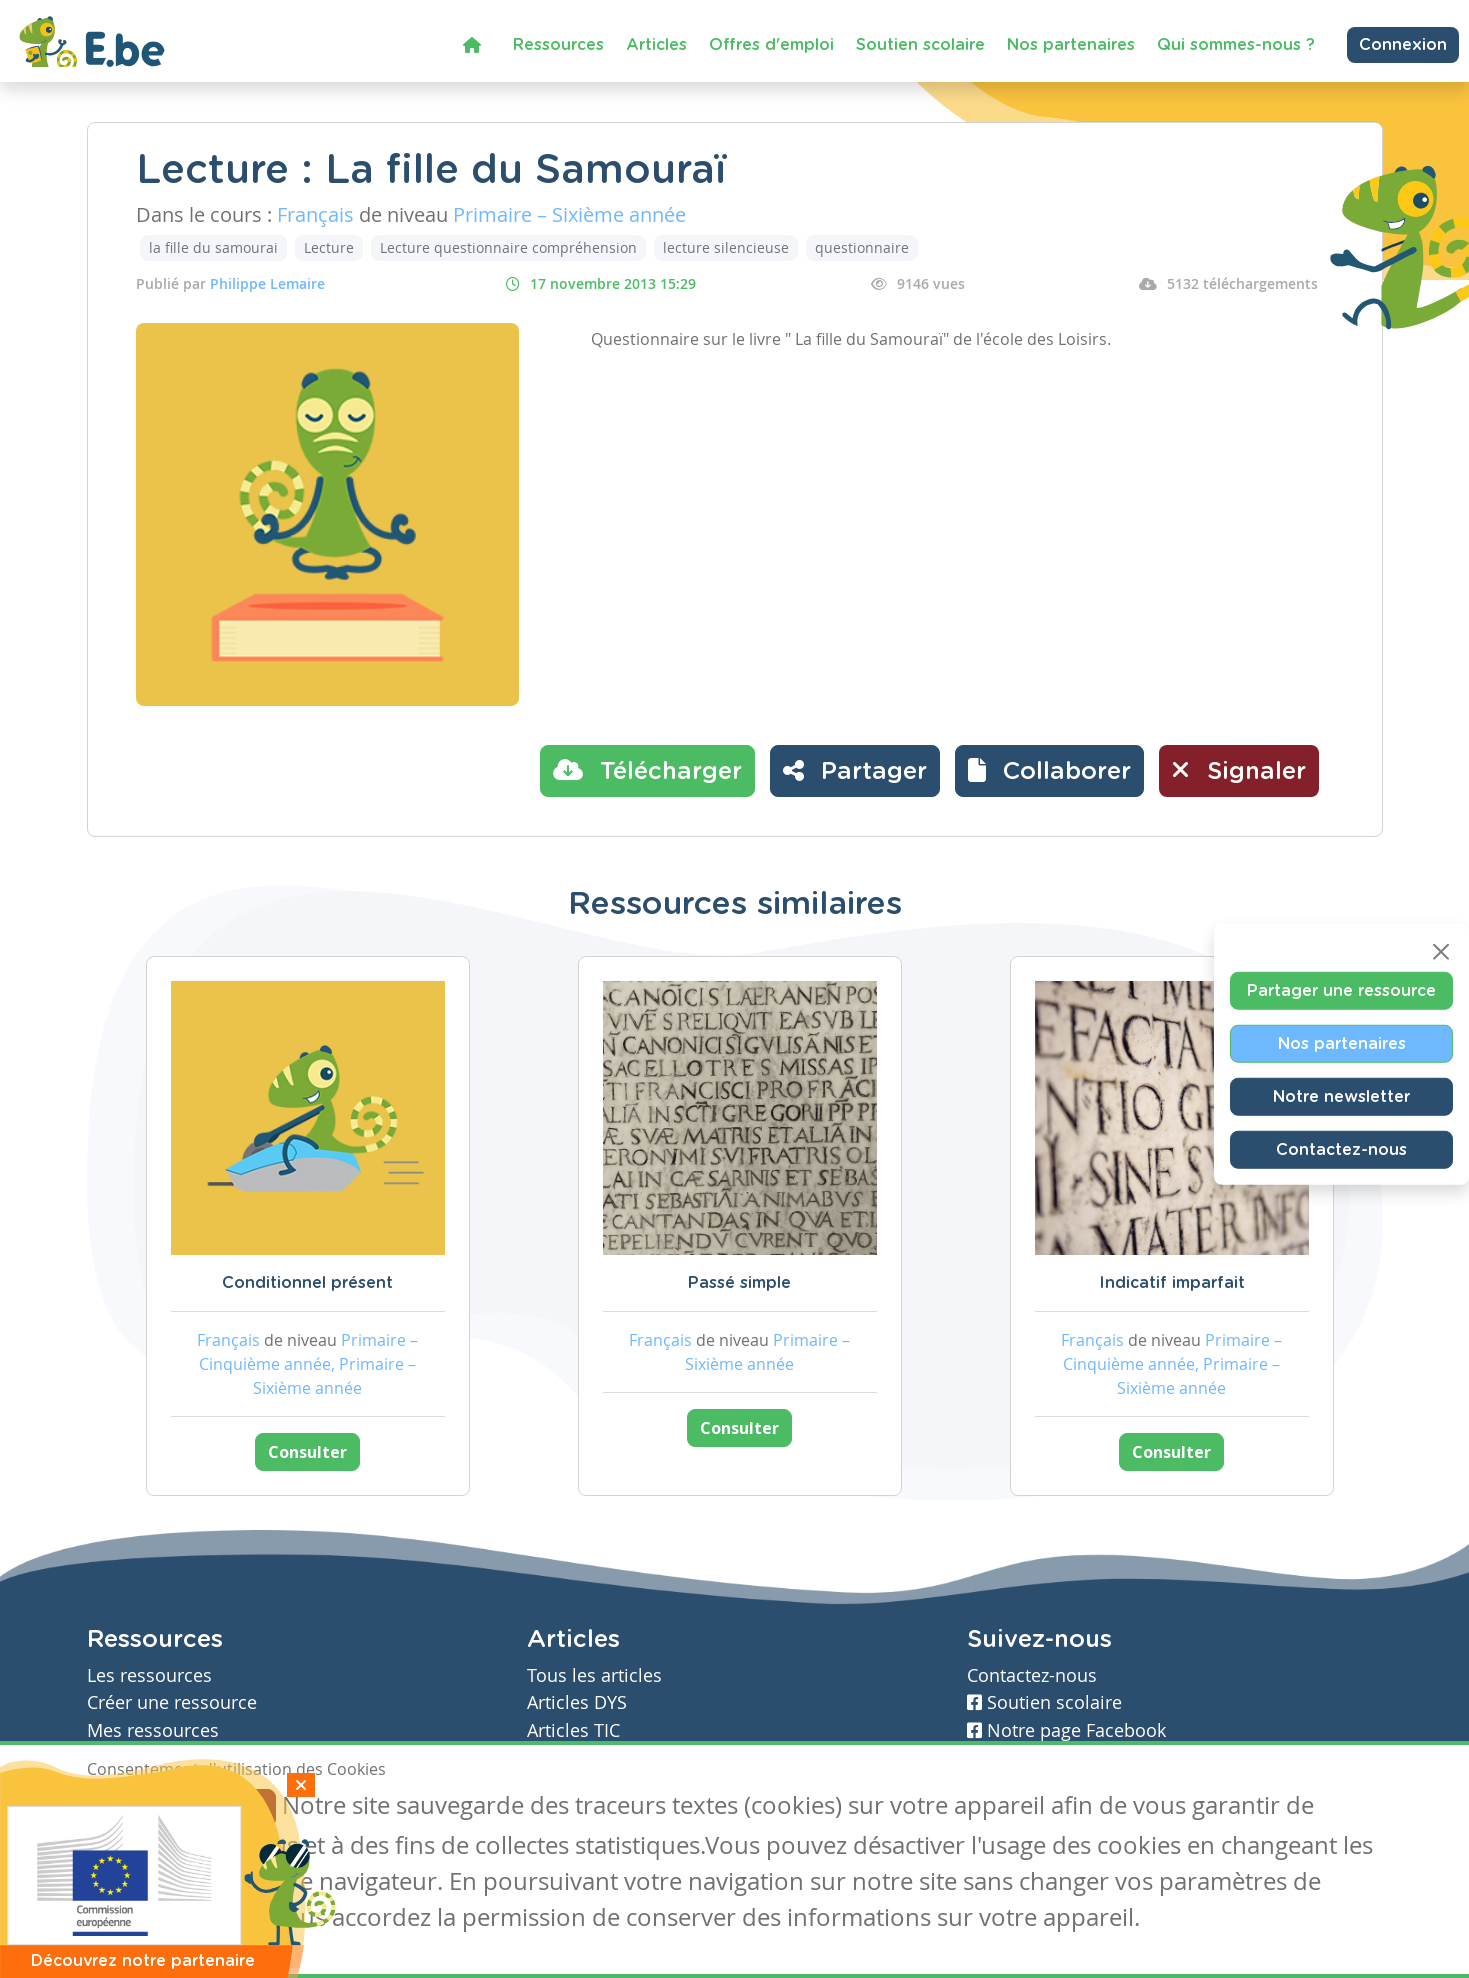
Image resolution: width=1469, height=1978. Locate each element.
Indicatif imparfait (1172, 1283)
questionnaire (862, 247)
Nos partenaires (1071, 45)
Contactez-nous (1341, 1150)
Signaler (1239, 770)
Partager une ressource (1341, 991)
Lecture (329, 247)
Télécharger (647, 770)
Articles (656, 45)
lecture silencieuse (726, 247)
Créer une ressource (172, 1702)
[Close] (1441, 952)
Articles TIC (573, 1730)
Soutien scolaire (920, 45)
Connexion (1403, 45)
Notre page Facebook (1066, 1730)
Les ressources (149, 1675)
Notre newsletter (1341, 1097)
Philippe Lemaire (267, 283)
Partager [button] (855, 770)
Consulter (307, 1452)
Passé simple (739, 1283)
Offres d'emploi (771, 45)
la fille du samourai (213, 247)
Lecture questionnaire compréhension (508, 247)
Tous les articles (594, 1675)
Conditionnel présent (307, 1283)
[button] (1049, 771)
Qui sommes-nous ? (1236, 45)
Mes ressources (153, 1730)
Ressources (558, 45)
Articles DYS (577, 1702)
